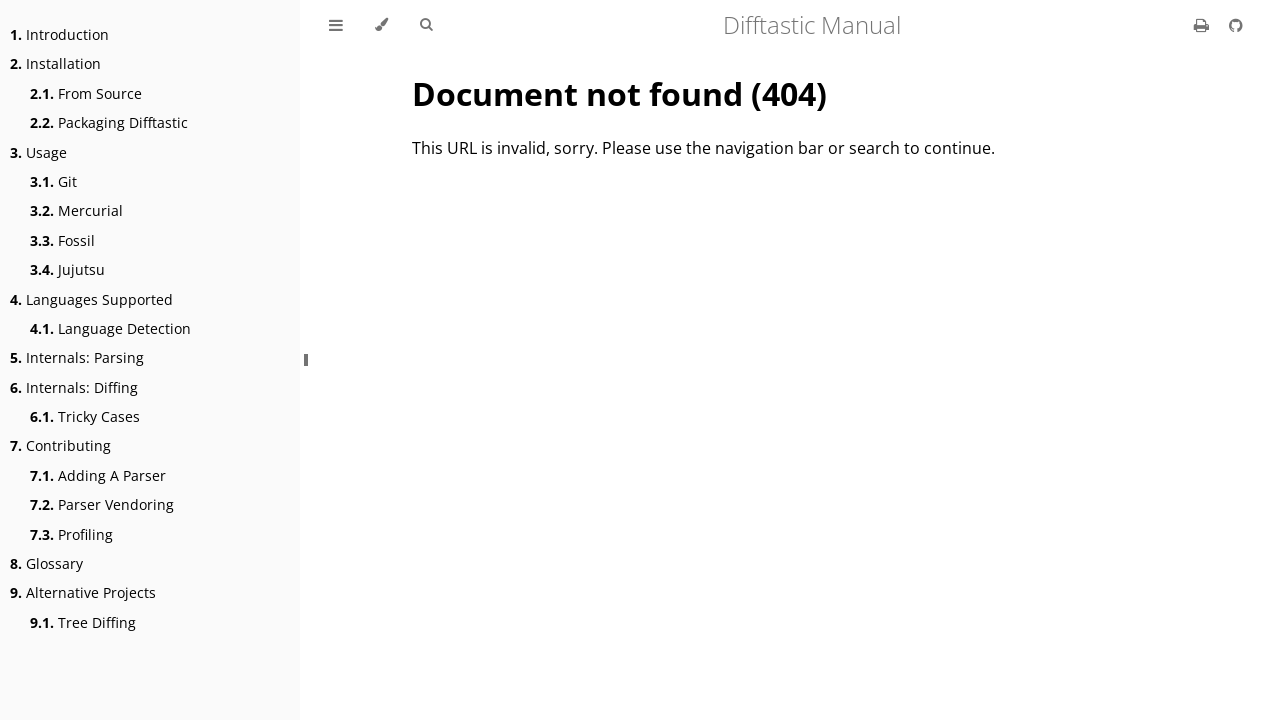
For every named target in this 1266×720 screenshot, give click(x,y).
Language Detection (110, 328)
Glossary (46, 563)
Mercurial (76, 210)
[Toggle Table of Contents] (336, 25)
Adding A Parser (98, 475)
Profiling (71, 534)
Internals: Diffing (74, 387)
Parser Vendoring (102, 504)
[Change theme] (381, 25)
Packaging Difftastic (109, 122)
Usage (38, 152)
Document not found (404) (619, 93)
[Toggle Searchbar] (426, 25)
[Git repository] (1236, 25)
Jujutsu (67, 269)
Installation (55, 63)
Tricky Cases (85, 416)
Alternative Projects (83, 592)
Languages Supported (91, 299)
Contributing (60, 445)
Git (53, 181)
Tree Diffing (83, 622)
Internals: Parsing (77, 357)
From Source (86, 93)
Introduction (59, 34)
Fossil (62, 240)
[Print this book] (1203, 25)
